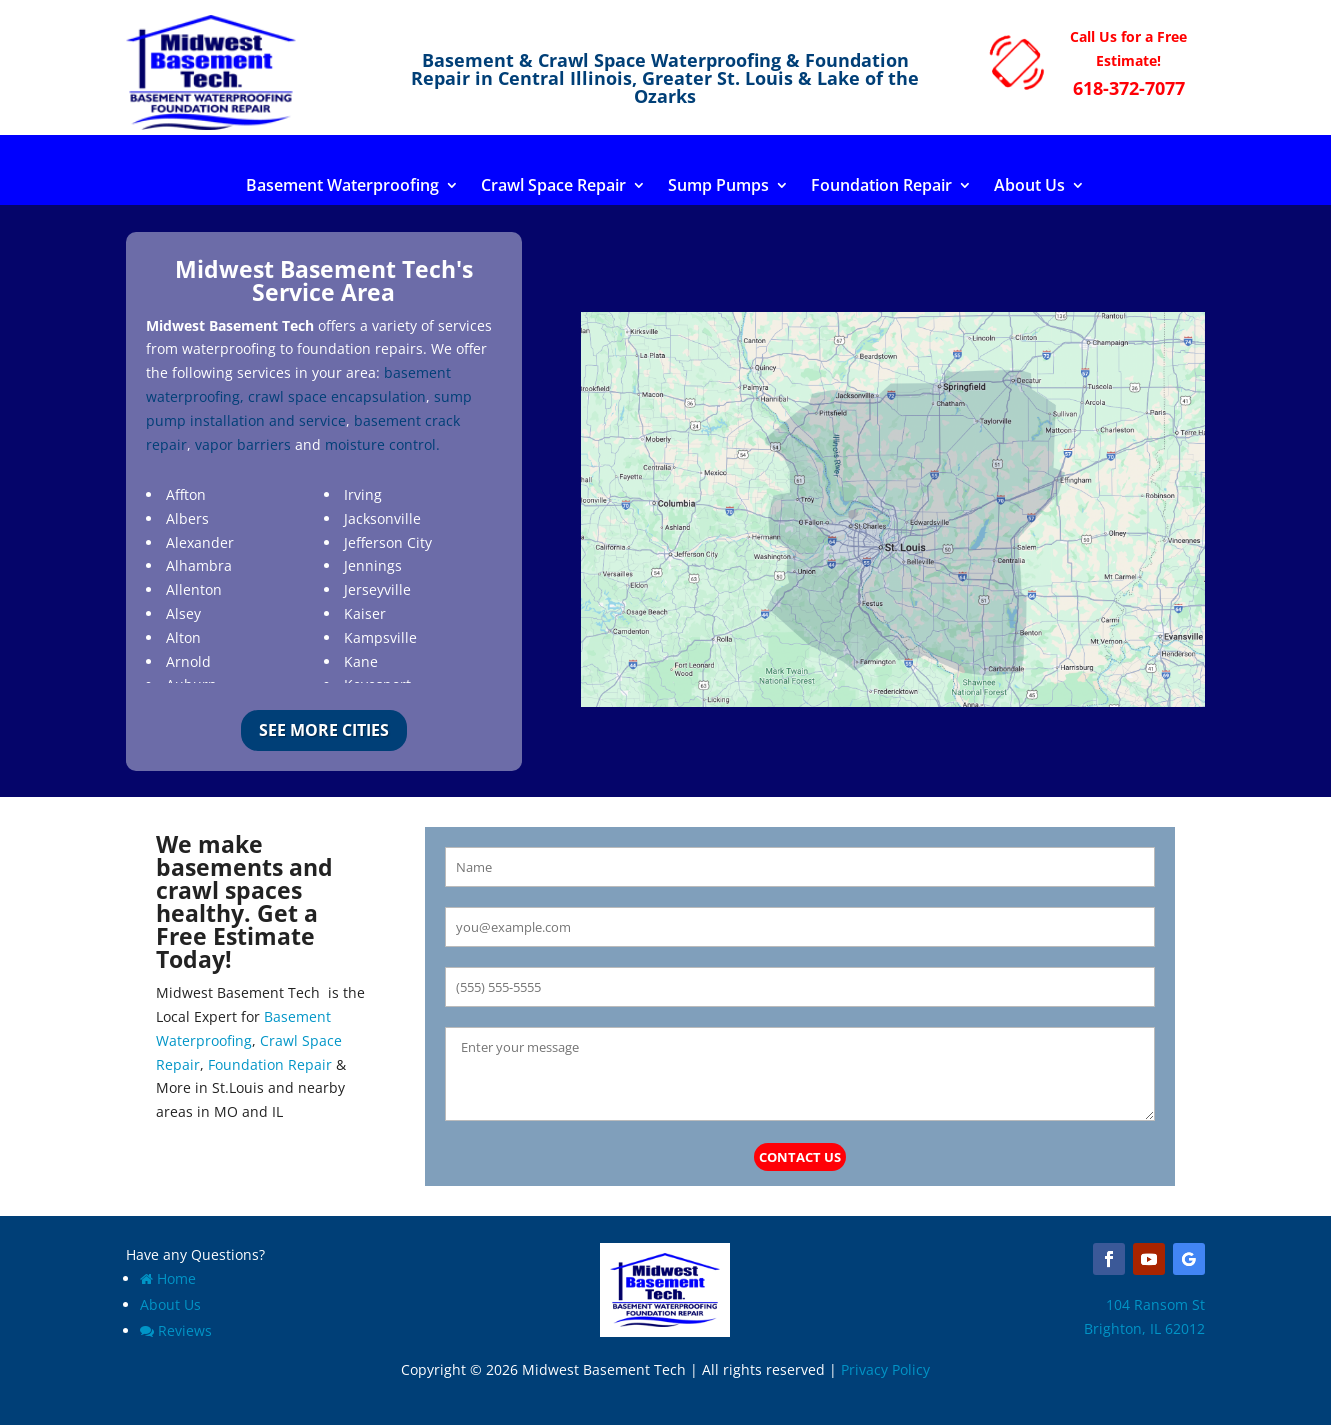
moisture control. (382, 444)
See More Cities (324, 730)
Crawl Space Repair (553, 187)
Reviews (176, 1330)
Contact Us (800, 1157)
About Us (1029, 187)
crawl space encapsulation (337, 396)
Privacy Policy (885, 1369)
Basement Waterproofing (342, 187)
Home (168, 1278)
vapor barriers (243, 444)
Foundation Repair (881, 187)
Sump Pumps (718, 187)
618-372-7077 (1129, 88)
